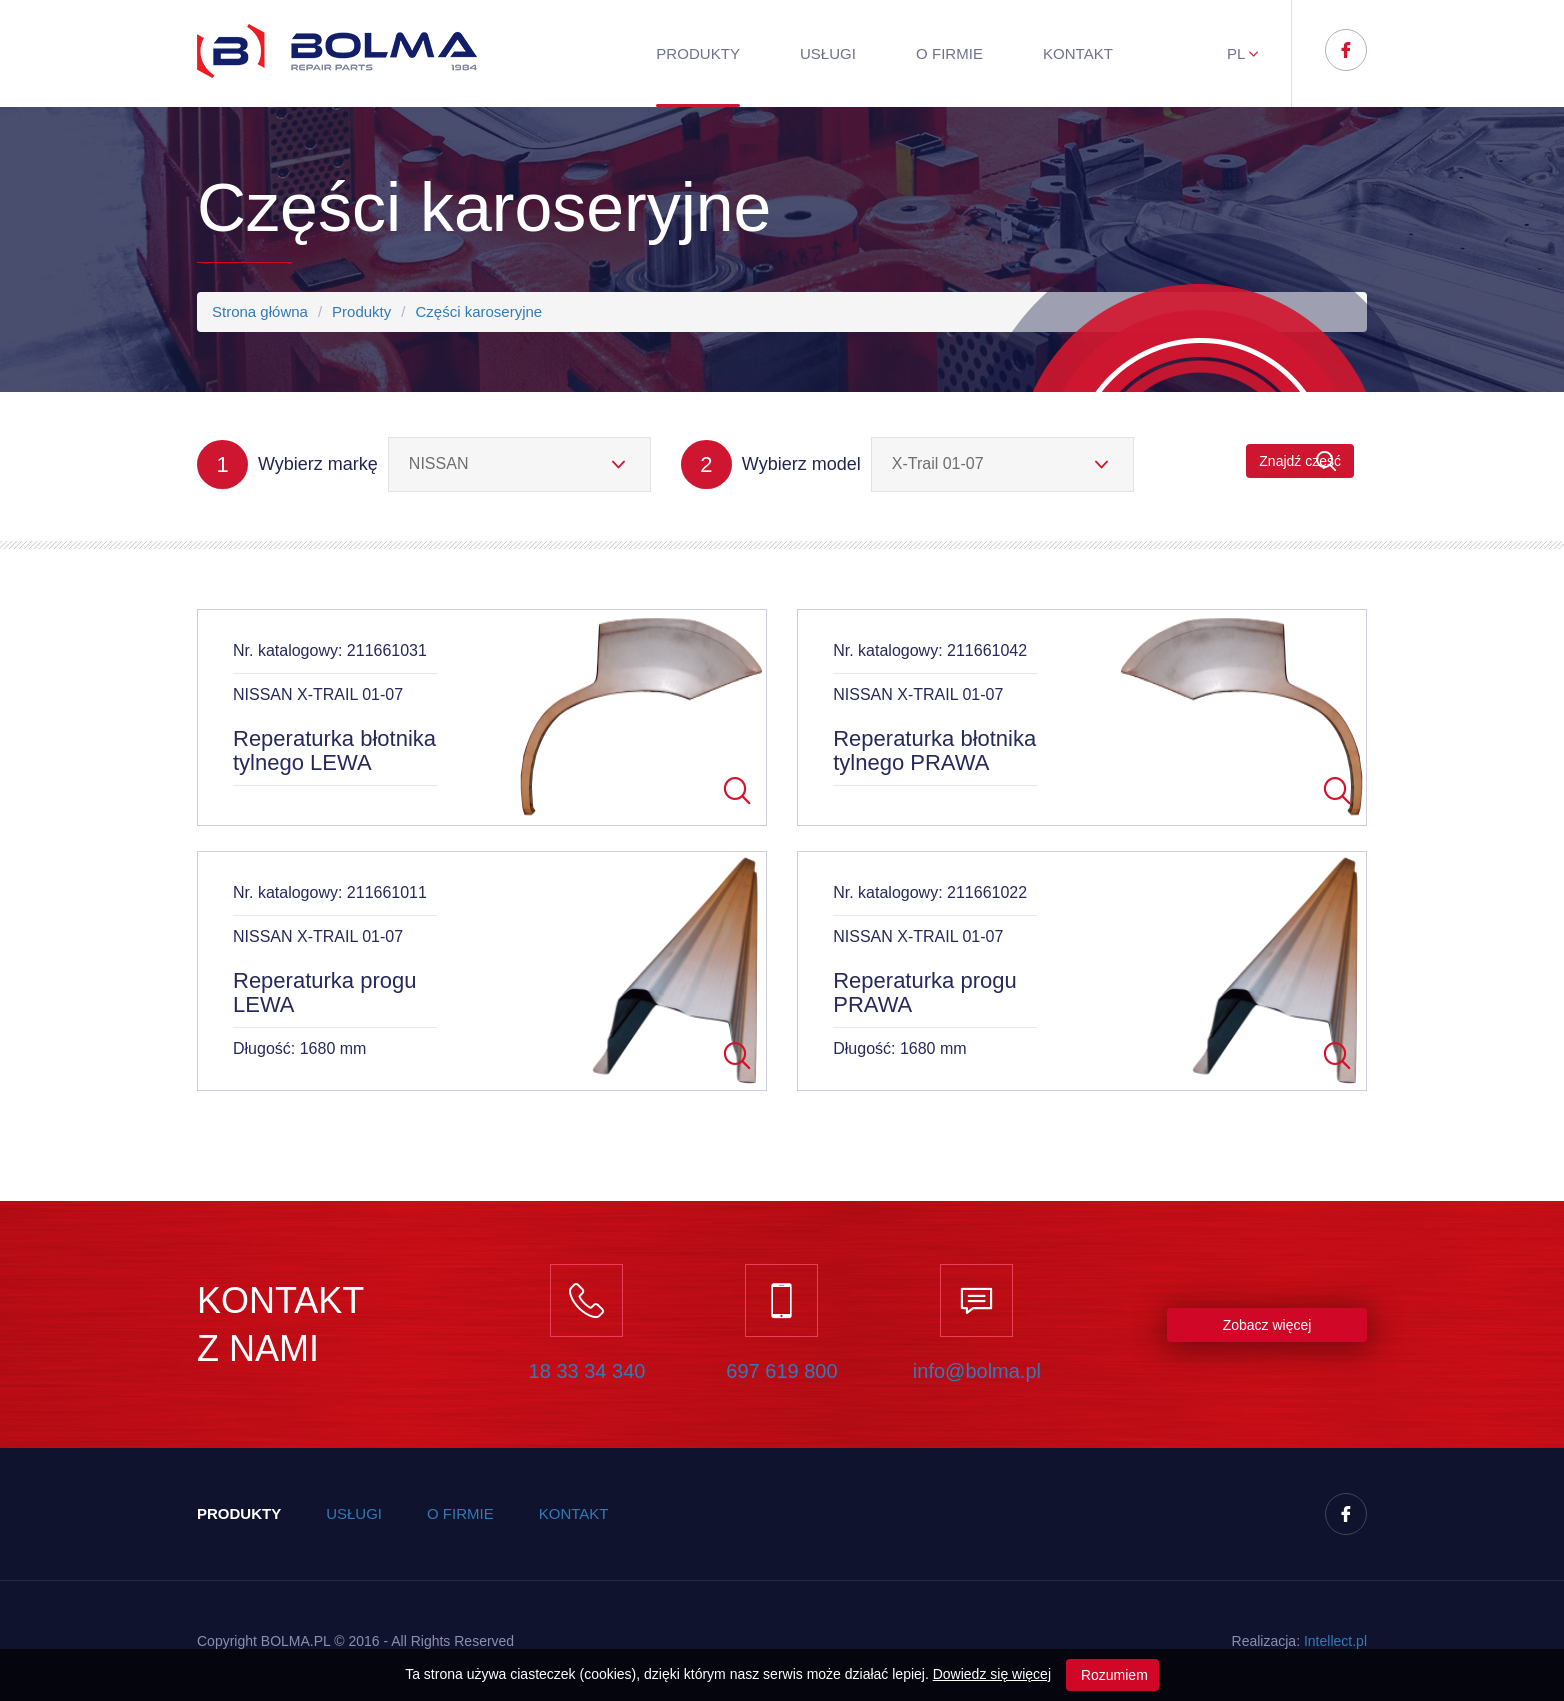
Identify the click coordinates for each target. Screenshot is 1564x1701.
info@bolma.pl (977, 1371)
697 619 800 (781, 1371)
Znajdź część (1300, 461)
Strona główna (260, 311)
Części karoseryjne (478, 311)
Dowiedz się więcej (992, 1674)
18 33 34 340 (587, 1371)
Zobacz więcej (1267, 1325)
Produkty (698, 53)
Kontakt (1078, 53)
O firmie (949, 53)
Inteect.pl (1335, 1641)
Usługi (828, 53)
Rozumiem (1112, 1675)
